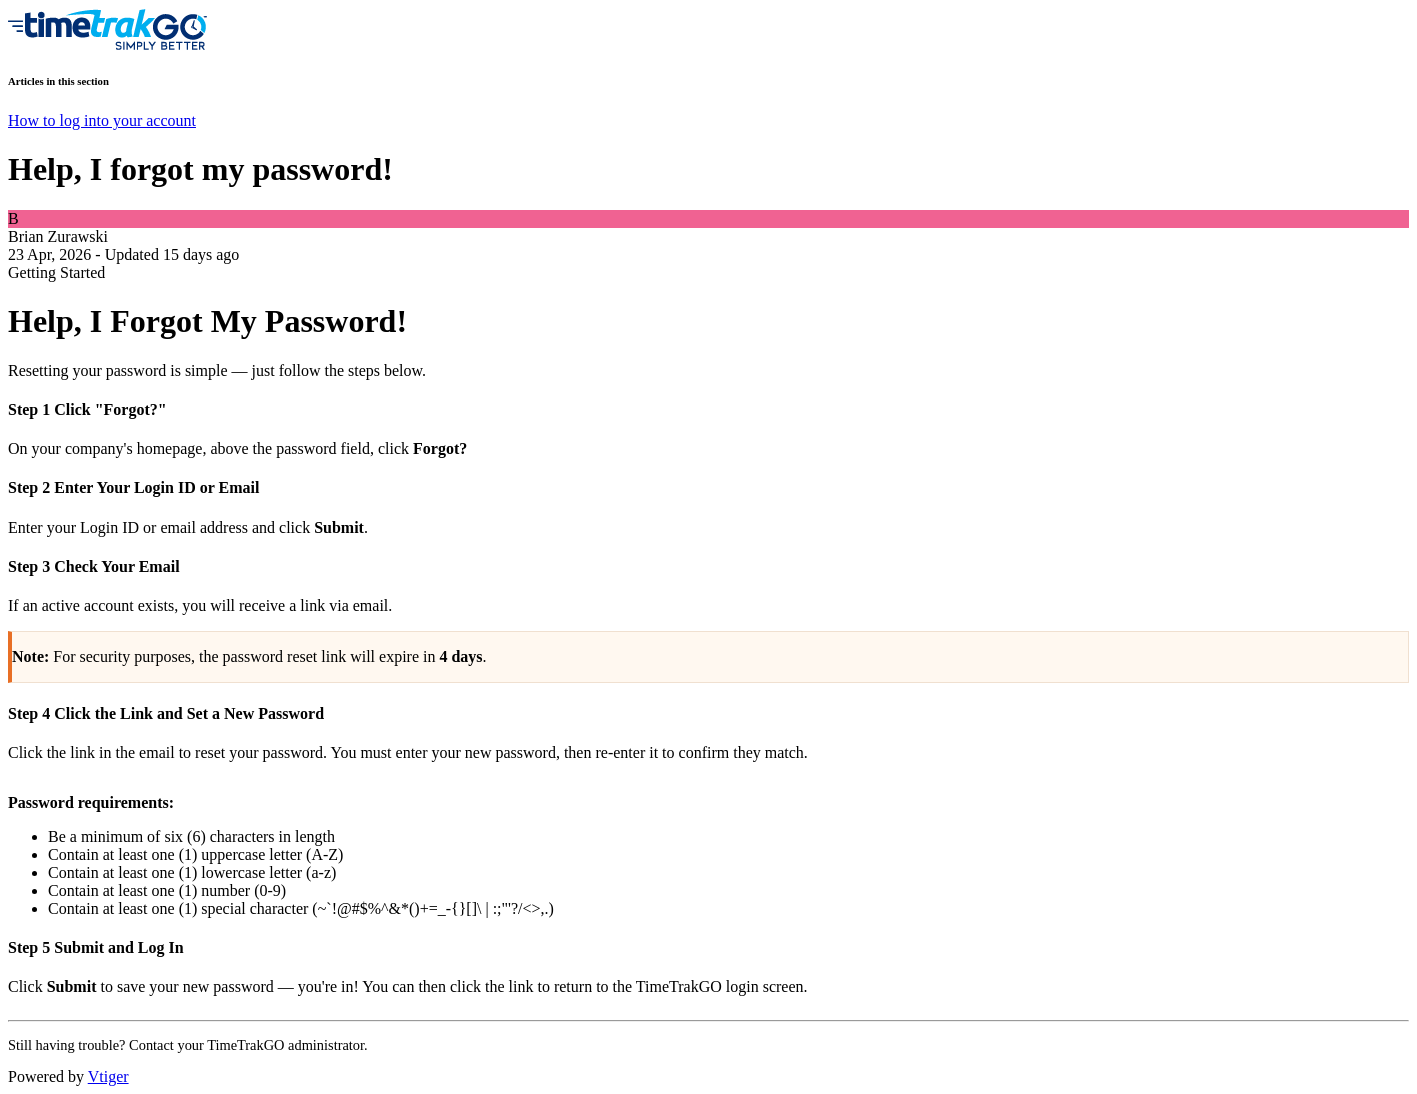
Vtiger (108, 1076)
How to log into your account (102, 120)
